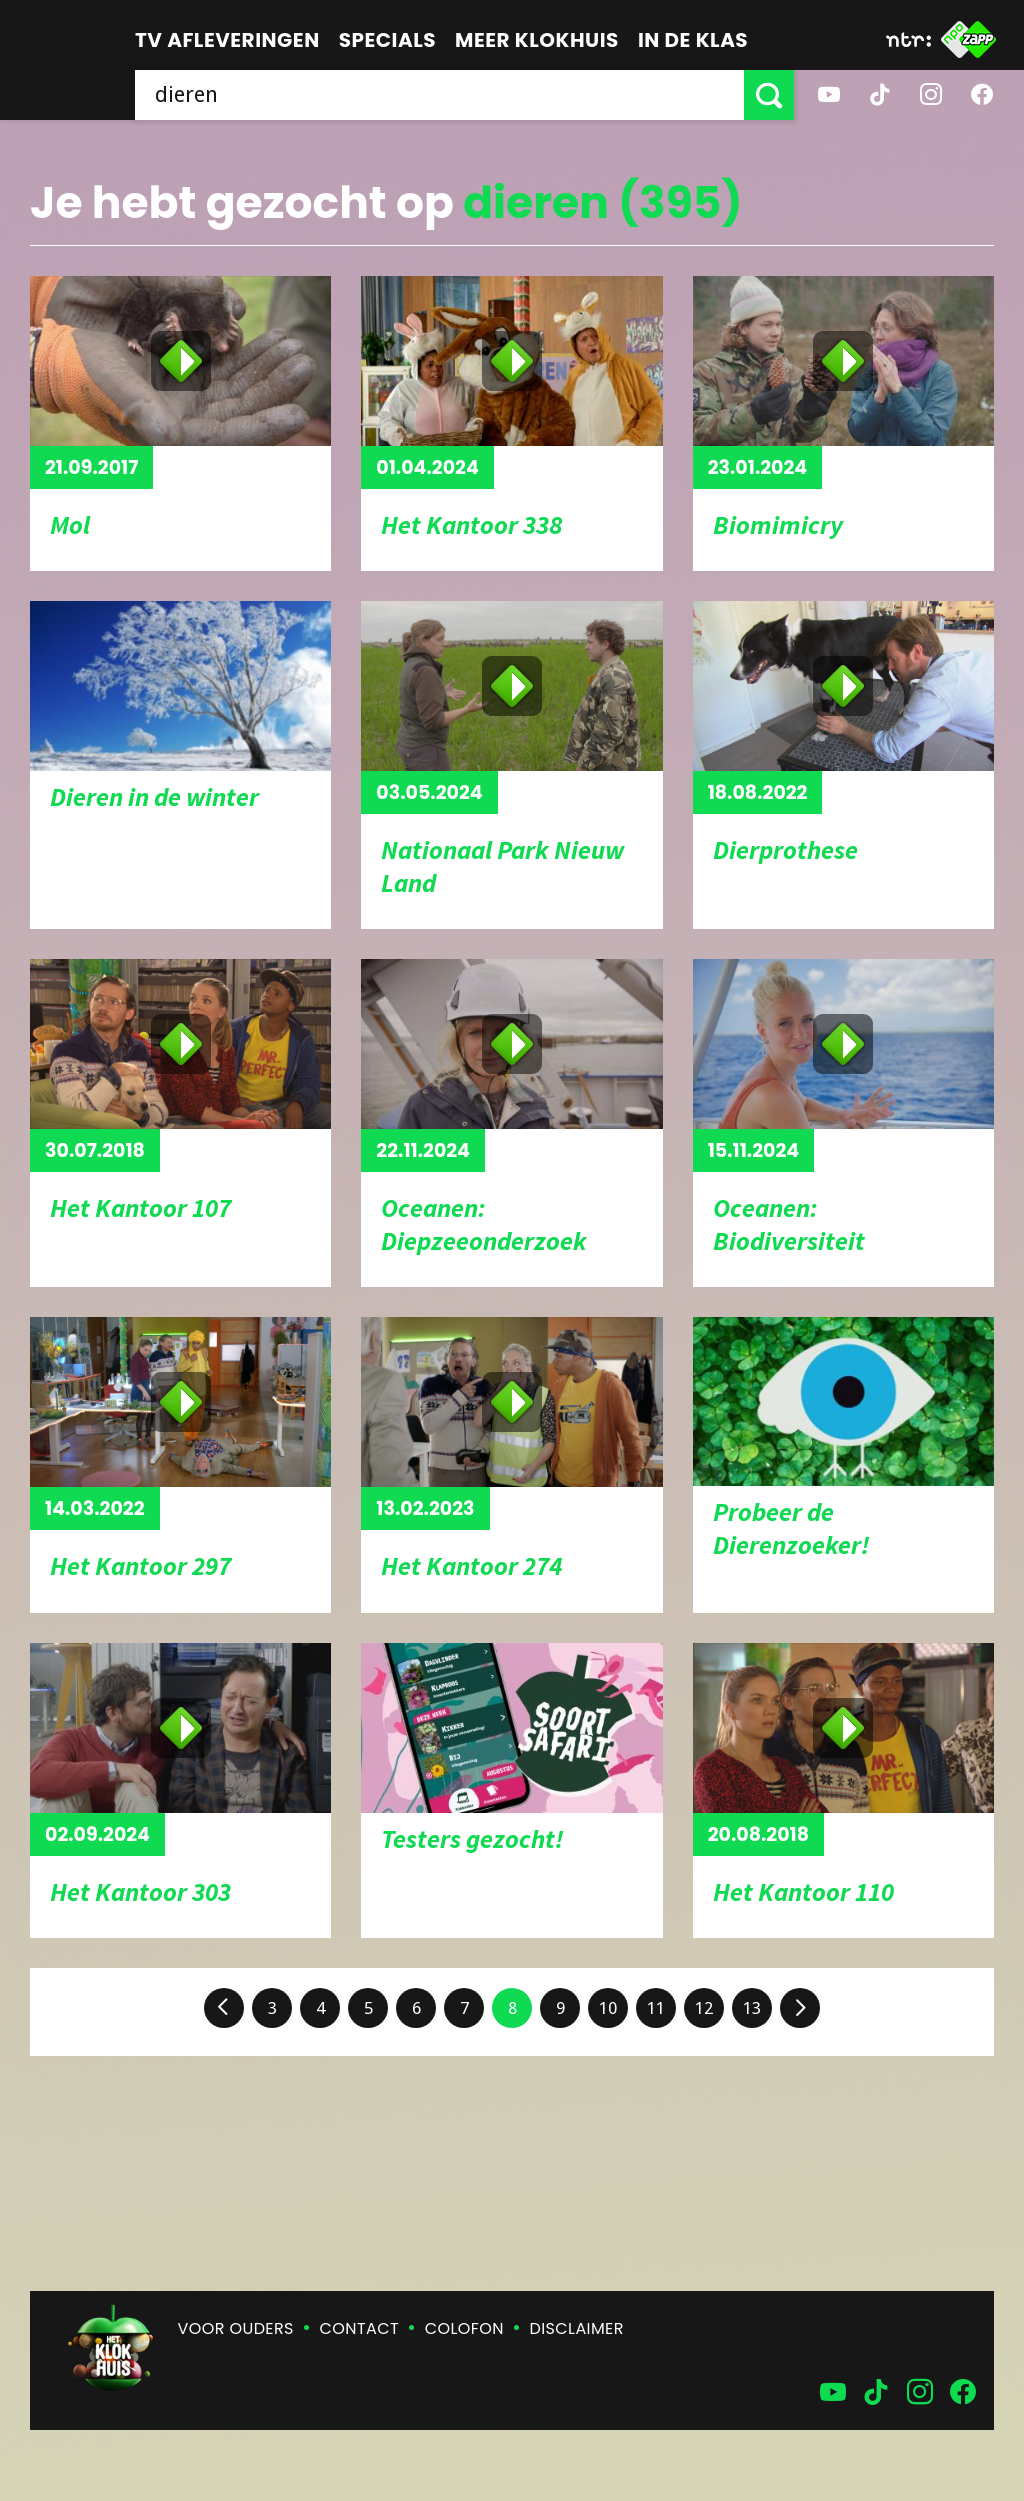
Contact (359, 2328)
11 (656, 2008)
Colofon (464, 2328)
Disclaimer (577, 2328)
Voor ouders (236, 2328)
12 (704, 2008)
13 (752, 2008)
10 (608, 2008)
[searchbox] (439, 95)
